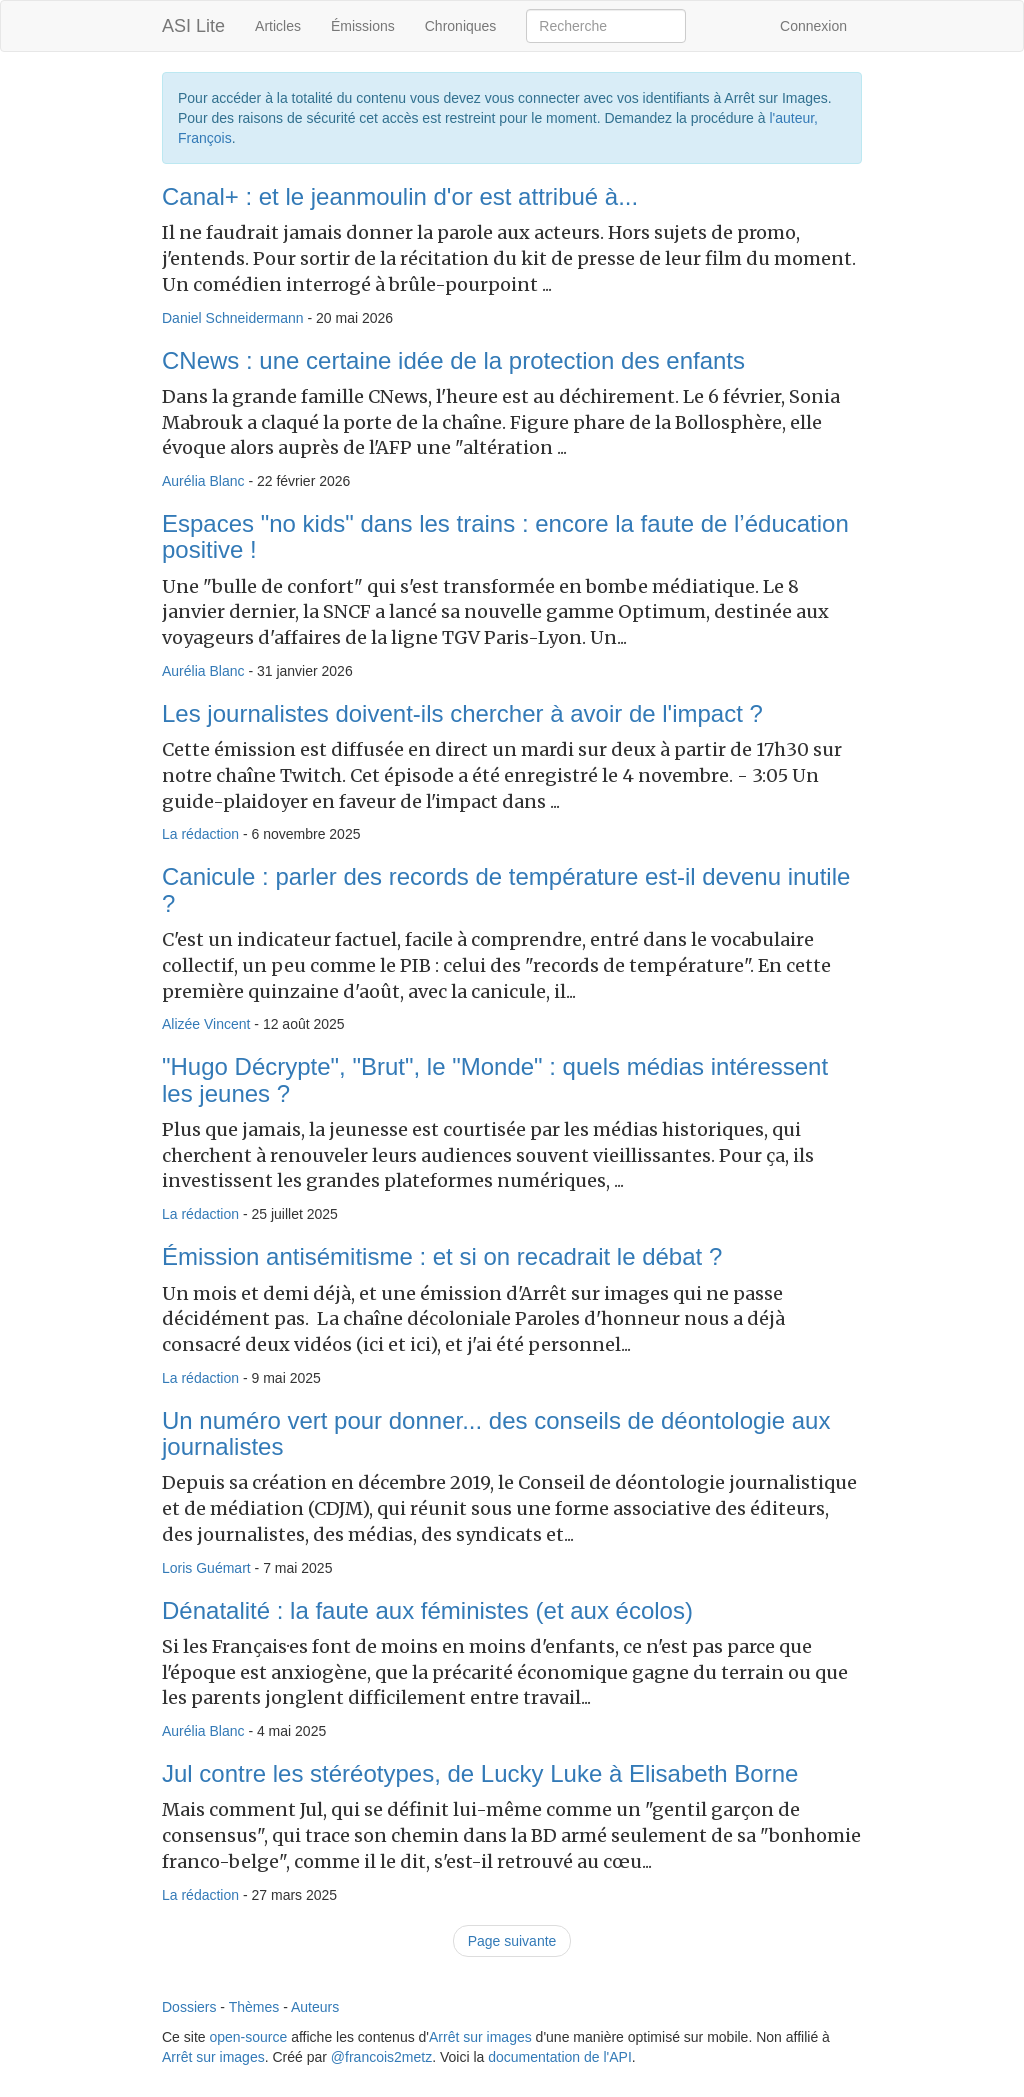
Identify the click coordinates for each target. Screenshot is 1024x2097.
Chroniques (461, 26)
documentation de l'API (560, 2057)
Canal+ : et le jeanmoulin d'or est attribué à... (400, 196)
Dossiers (189, 2007)
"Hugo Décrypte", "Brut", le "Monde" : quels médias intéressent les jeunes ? (495, 1079)
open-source (248, 2037)
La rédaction (200, 834)
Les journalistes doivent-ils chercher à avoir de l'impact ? (462, 713)
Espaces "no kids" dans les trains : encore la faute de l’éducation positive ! (505, 536)
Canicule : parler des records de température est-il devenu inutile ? (506, 889)
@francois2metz (381, 2057)
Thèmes (254, 2007)
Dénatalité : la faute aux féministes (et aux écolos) (427, 1610)
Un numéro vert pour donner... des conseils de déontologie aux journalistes (496, 1433)
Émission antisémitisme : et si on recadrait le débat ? (442, 1256)
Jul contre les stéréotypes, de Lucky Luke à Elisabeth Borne (480, 1773)
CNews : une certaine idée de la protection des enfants (453, 360)
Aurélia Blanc (203, 481)
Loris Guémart (206, 1568)
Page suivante (512, 1941)
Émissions (363, 26)
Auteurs (315, 2007)
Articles (278, 26)
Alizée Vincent (206, 1024)
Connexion (813, 26)
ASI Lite (193, 26)
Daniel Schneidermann (233, 318)
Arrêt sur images (480, 2037)
